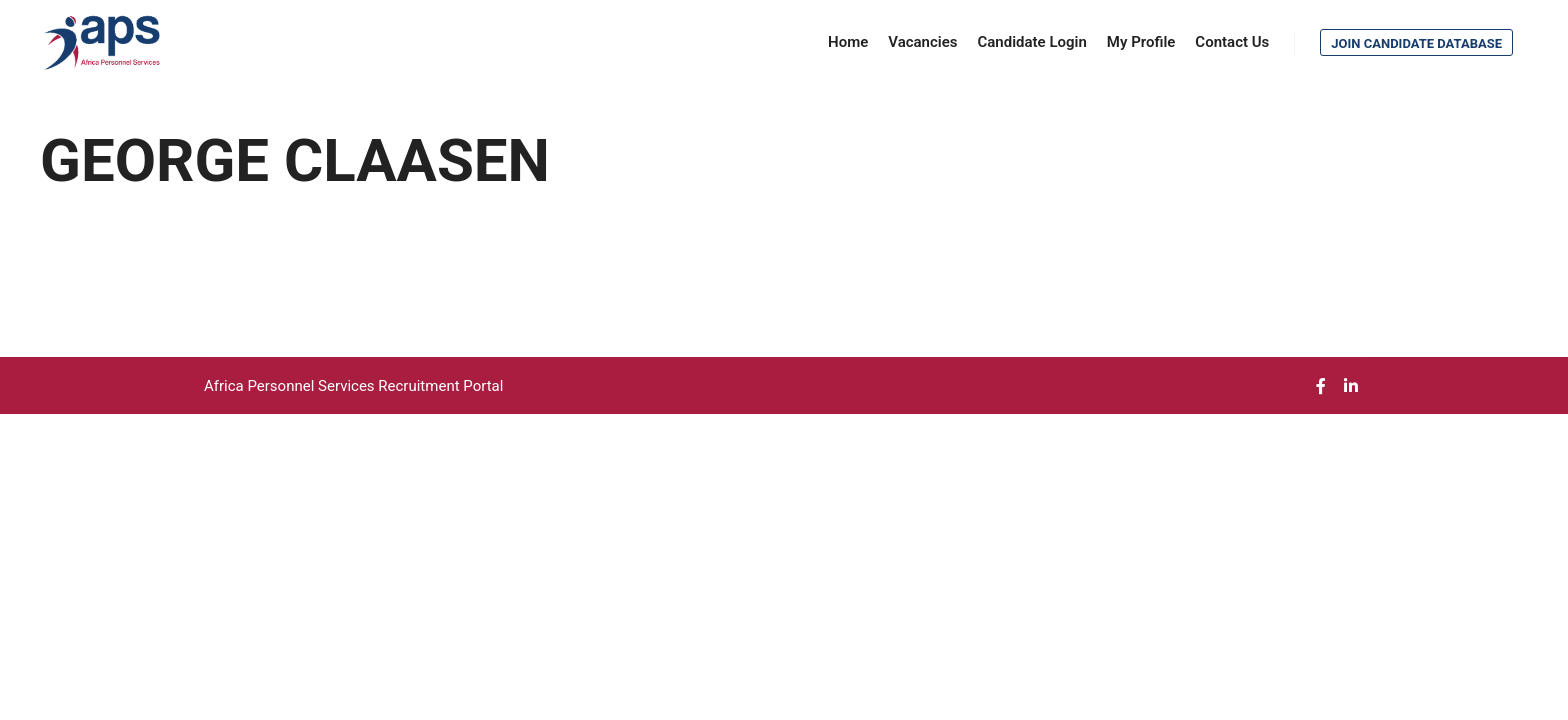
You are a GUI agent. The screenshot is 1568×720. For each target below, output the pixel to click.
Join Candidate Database (1416, 43)
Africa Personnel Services (291, 386)
